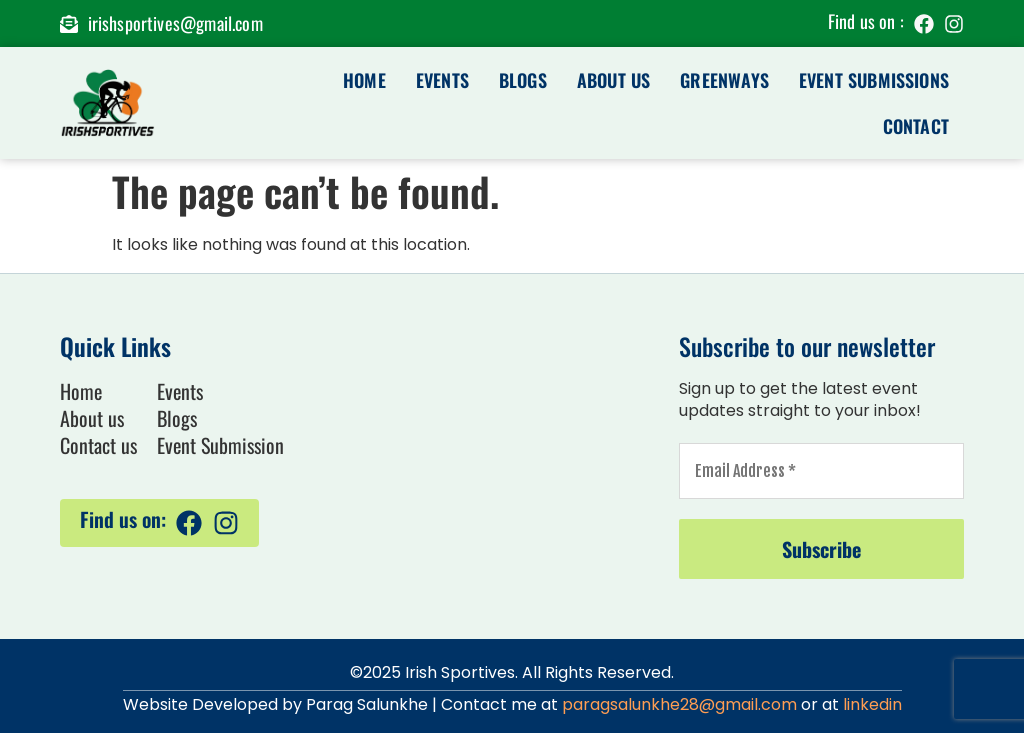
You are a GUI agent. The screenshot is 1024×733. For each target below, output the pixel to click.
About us (613, 80)
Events (442, 80)
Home (364, 80)
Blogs (523, 80)
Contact (916, 126)
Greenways (724, 80)
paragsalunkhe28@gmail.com (679, 704)
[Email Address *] (821, 471)
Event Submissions (874, 80)
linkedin (872, 704)
